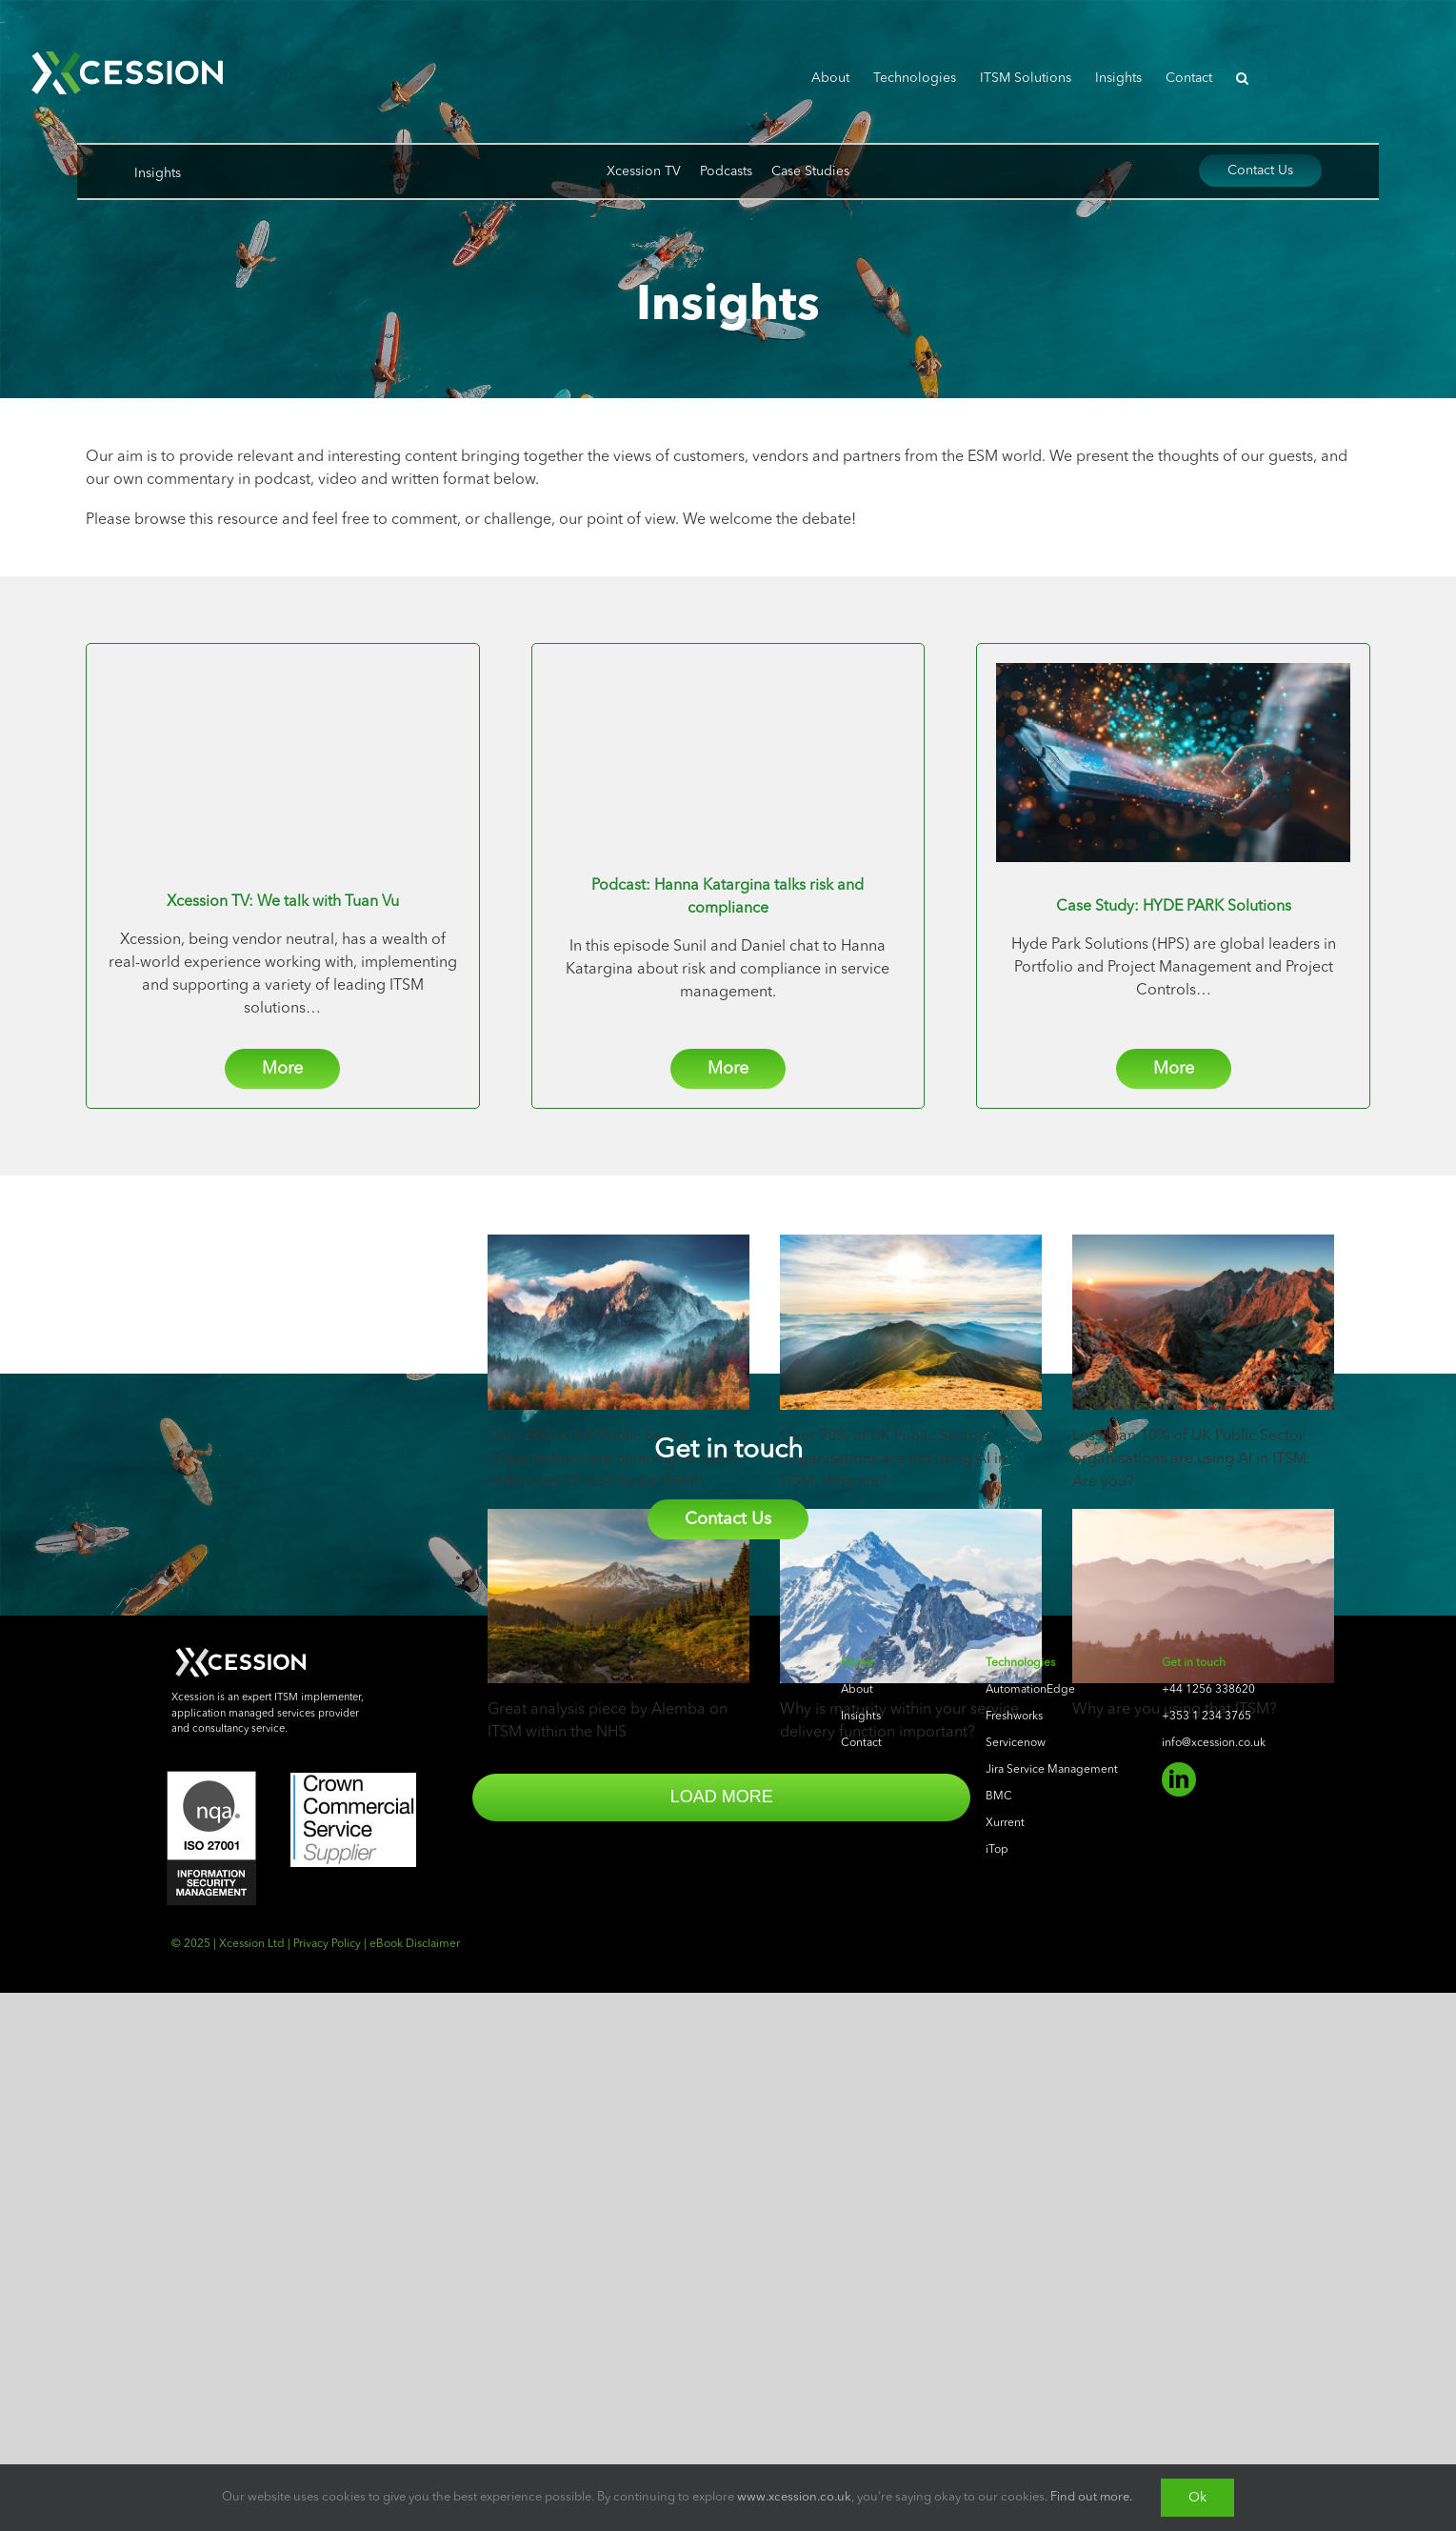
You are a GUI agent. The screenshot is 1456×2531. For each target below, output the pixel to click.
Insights (157, 173)
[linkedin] (1179, 2346)
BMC (999, 2363)
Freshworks (1014, 2283)
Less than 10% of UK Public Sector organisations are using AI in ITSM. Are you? (1191, 1459)
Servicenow (1016, 2310)
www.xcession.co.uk (794, 2497)
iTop (997, 2416)
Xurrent (1005, 2390)
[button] (1242, 78)
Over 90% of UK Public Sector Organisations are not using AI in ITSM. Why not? (893, 1459)
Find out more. (1091, 2497)
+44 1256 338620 (1208, 2256)
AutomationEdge (1030, 2256)
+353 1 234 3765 (1206, 2283)
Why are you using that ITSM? (1174, 1709)
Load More (604, 1796)
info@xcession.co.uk (1214, 2310)
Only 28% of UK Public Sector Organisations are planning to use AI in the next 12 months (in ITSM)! (614, 1459)
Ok (1197, 2497)
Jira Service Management (1052, 2336)
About (857, 2256)
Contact (861, 2310)
